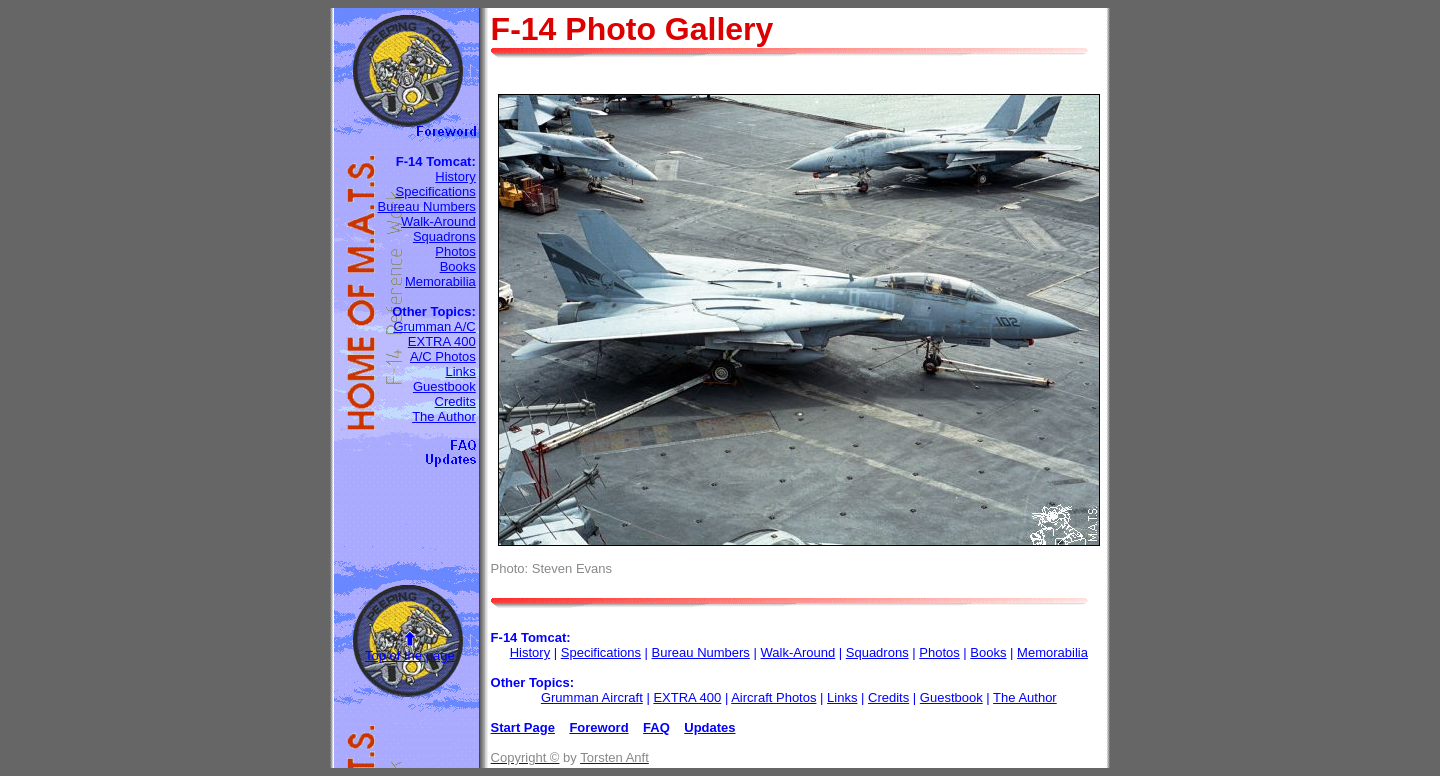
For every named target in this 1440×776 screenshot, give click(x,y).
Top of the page (410, 655)
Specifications (436, 191)
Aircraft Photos (773, 697)
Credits (455, 401)
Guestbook (444, 386)
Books (458, 266)
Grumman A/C (434, 326)
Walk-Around (438, 221)
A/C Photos (443, 356)
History (455, 176)
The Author (444, 416)
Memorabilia (440, 281)
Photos (455, 251)
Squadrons (444, 236)
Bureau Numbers (426, 206)
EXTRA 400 (442, 341)
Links (460, 371)
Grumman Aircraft (592, 697)
